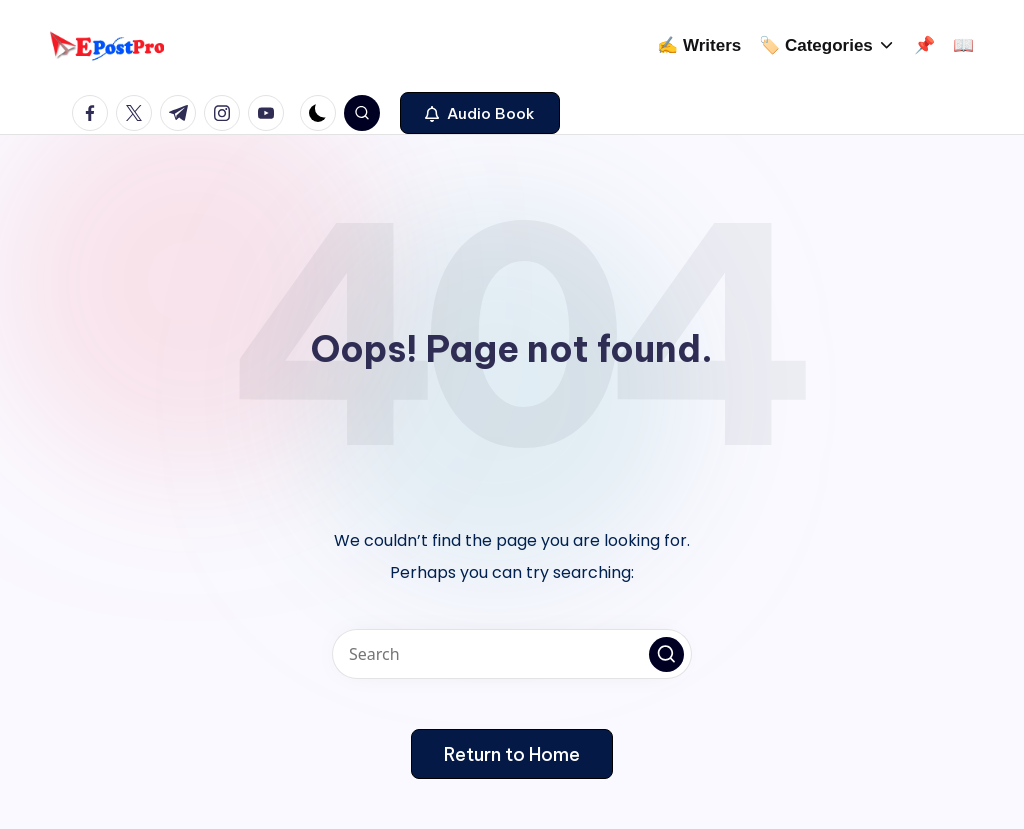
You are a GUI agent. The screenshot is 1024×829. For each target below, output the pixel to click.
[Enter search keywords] (512, 654)
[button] (480, 113)
